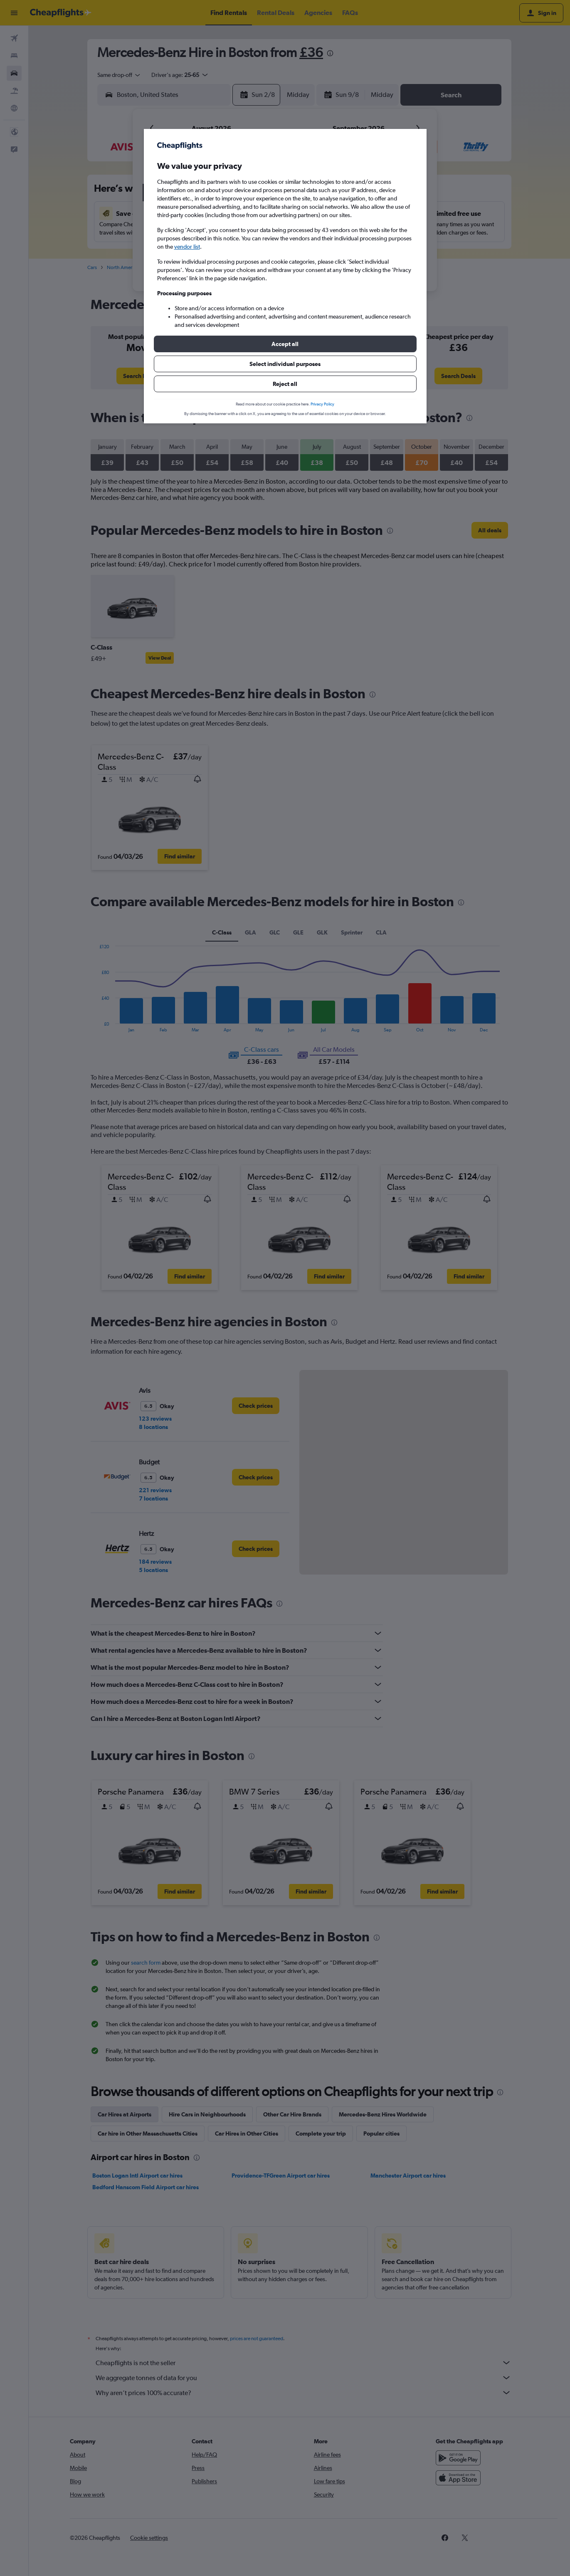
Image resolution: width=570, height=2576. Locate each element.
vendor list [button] (187, 246)
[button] (285, 344)
